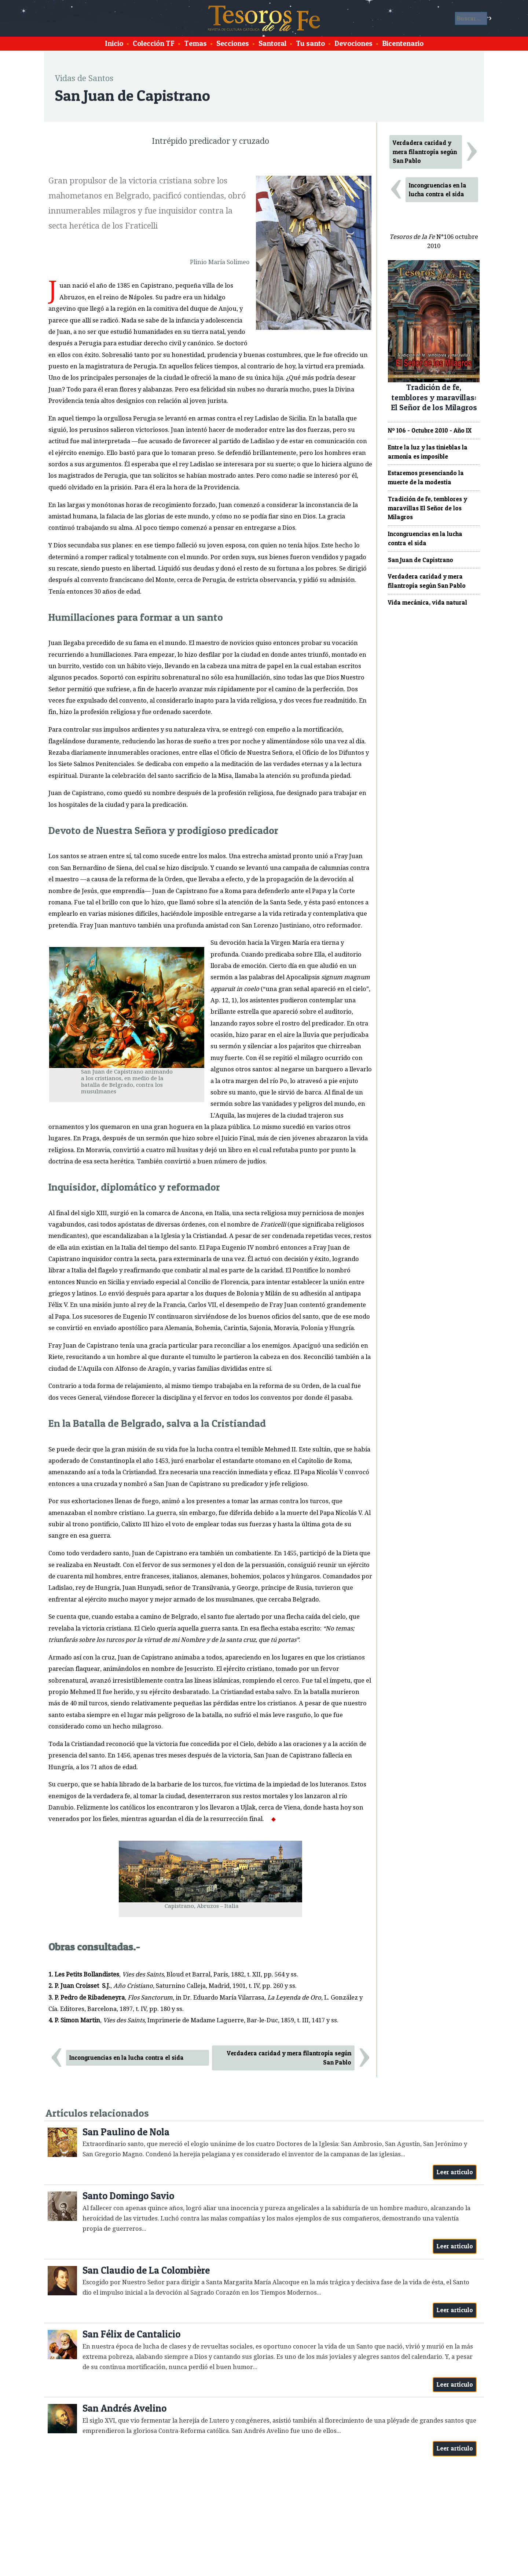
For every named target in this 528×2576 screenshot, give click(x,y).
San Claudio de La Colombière (146, 2270)
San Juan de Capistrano (420, 560)
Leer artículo (455, 2172)
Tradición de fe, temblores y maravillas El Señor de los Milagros (427, 508)
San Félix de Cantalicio (131, 2334)
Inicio (114, 43)
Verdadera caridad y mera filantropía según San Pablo (289, 2057)
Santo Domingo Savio (128, 2196)
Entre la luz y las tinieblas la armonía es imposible (427, 452)
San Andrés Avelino (124, 2408)
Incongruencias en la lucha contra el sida (126, 2057)
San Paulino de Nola (125, 2132)
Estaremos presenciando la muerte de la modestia (426, 477)
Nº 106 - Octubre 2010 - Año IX (430, 430)
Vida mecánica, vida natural (427, 602)
